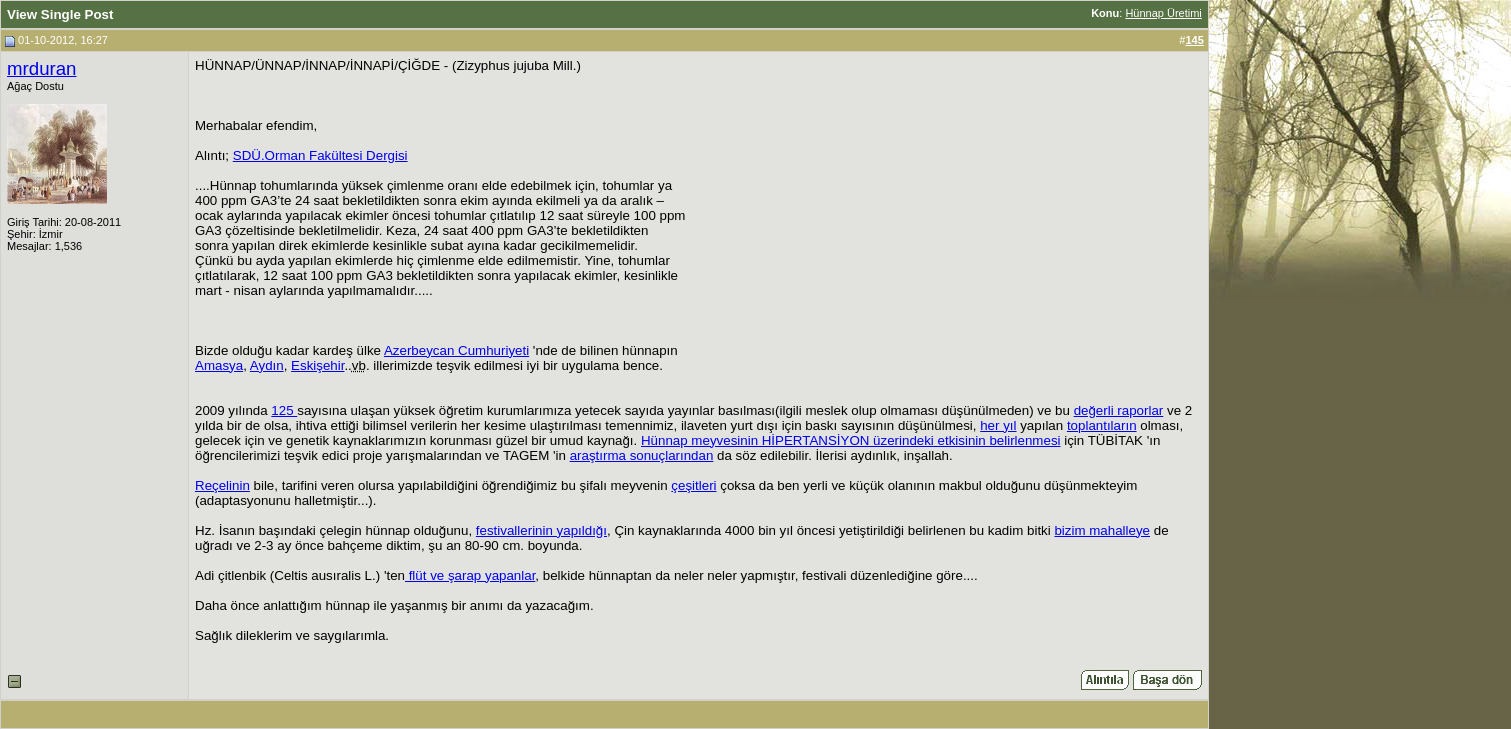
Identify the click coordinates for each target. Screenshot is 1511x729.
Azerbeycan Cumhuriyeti (456, 350)
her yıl (998, 425)
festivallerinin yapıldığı (541, 530)
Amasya (219, 365)
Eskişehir (317, 365)
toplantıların (1102, 425)
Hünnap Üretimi (1163, 13)
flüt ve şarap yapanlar (470, 575)
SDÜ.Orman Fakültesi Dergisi (320, 155)
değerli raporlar (1119, 410)
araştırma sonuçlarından (642, 455)
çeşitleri (693, 485)
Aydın (267, 365)
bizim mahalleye (1102, 530)
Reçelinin (222, 485)
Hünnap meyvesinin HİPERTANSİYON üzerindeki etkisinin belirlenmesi (851, 440)
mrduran (41, 68)
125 (284, 410)
